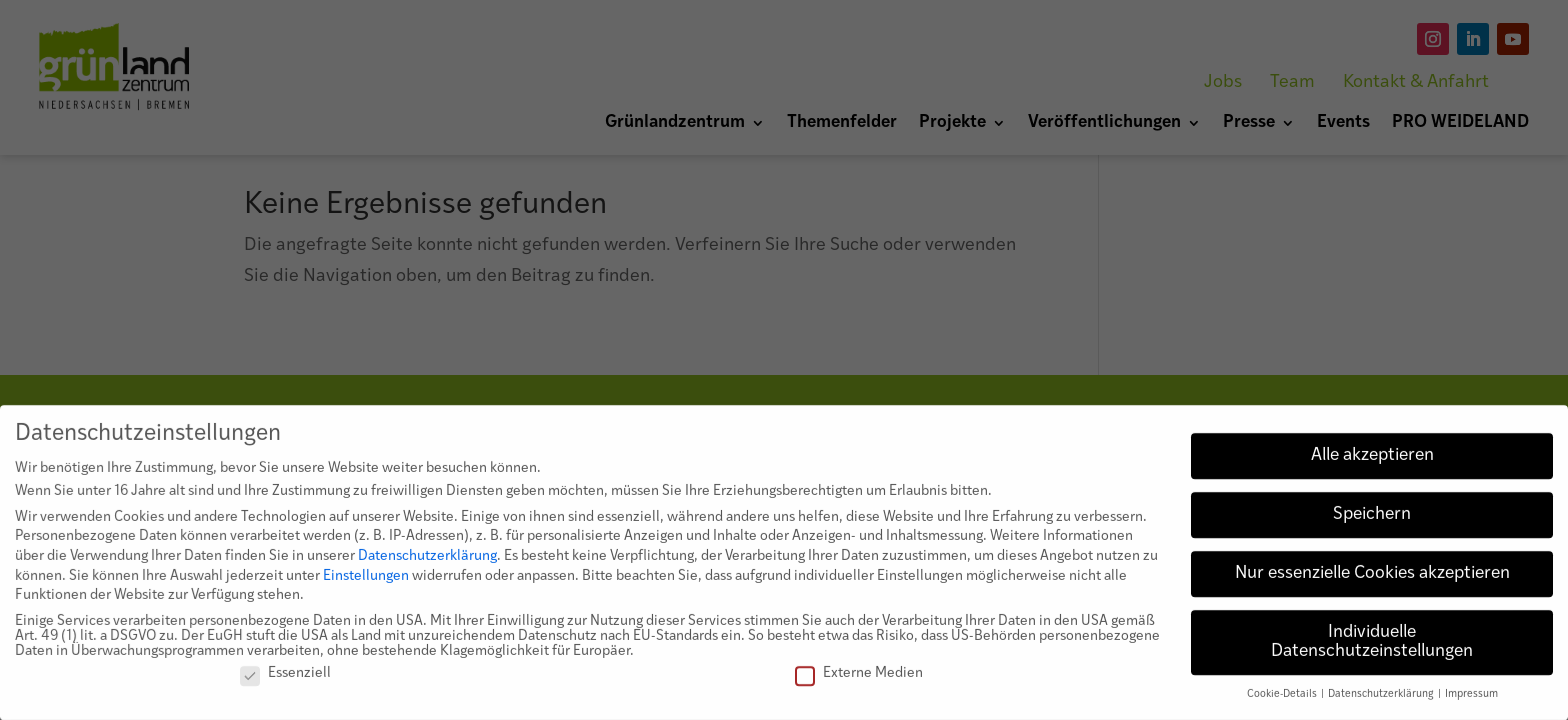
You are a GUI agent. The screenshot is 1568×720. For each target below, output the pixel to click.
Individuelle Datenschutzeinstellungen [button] (1372, 650)
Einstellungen (366, 583)
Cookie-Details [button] (1283, 702)
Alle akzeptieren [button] (1372, 463)
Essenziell (285, 681)
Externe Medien (859, 681)
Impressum (1471, 702)
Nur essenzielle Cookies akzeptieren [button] (1372, 581)
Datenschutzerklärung (427, 564)
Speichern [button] (1372, 522)
